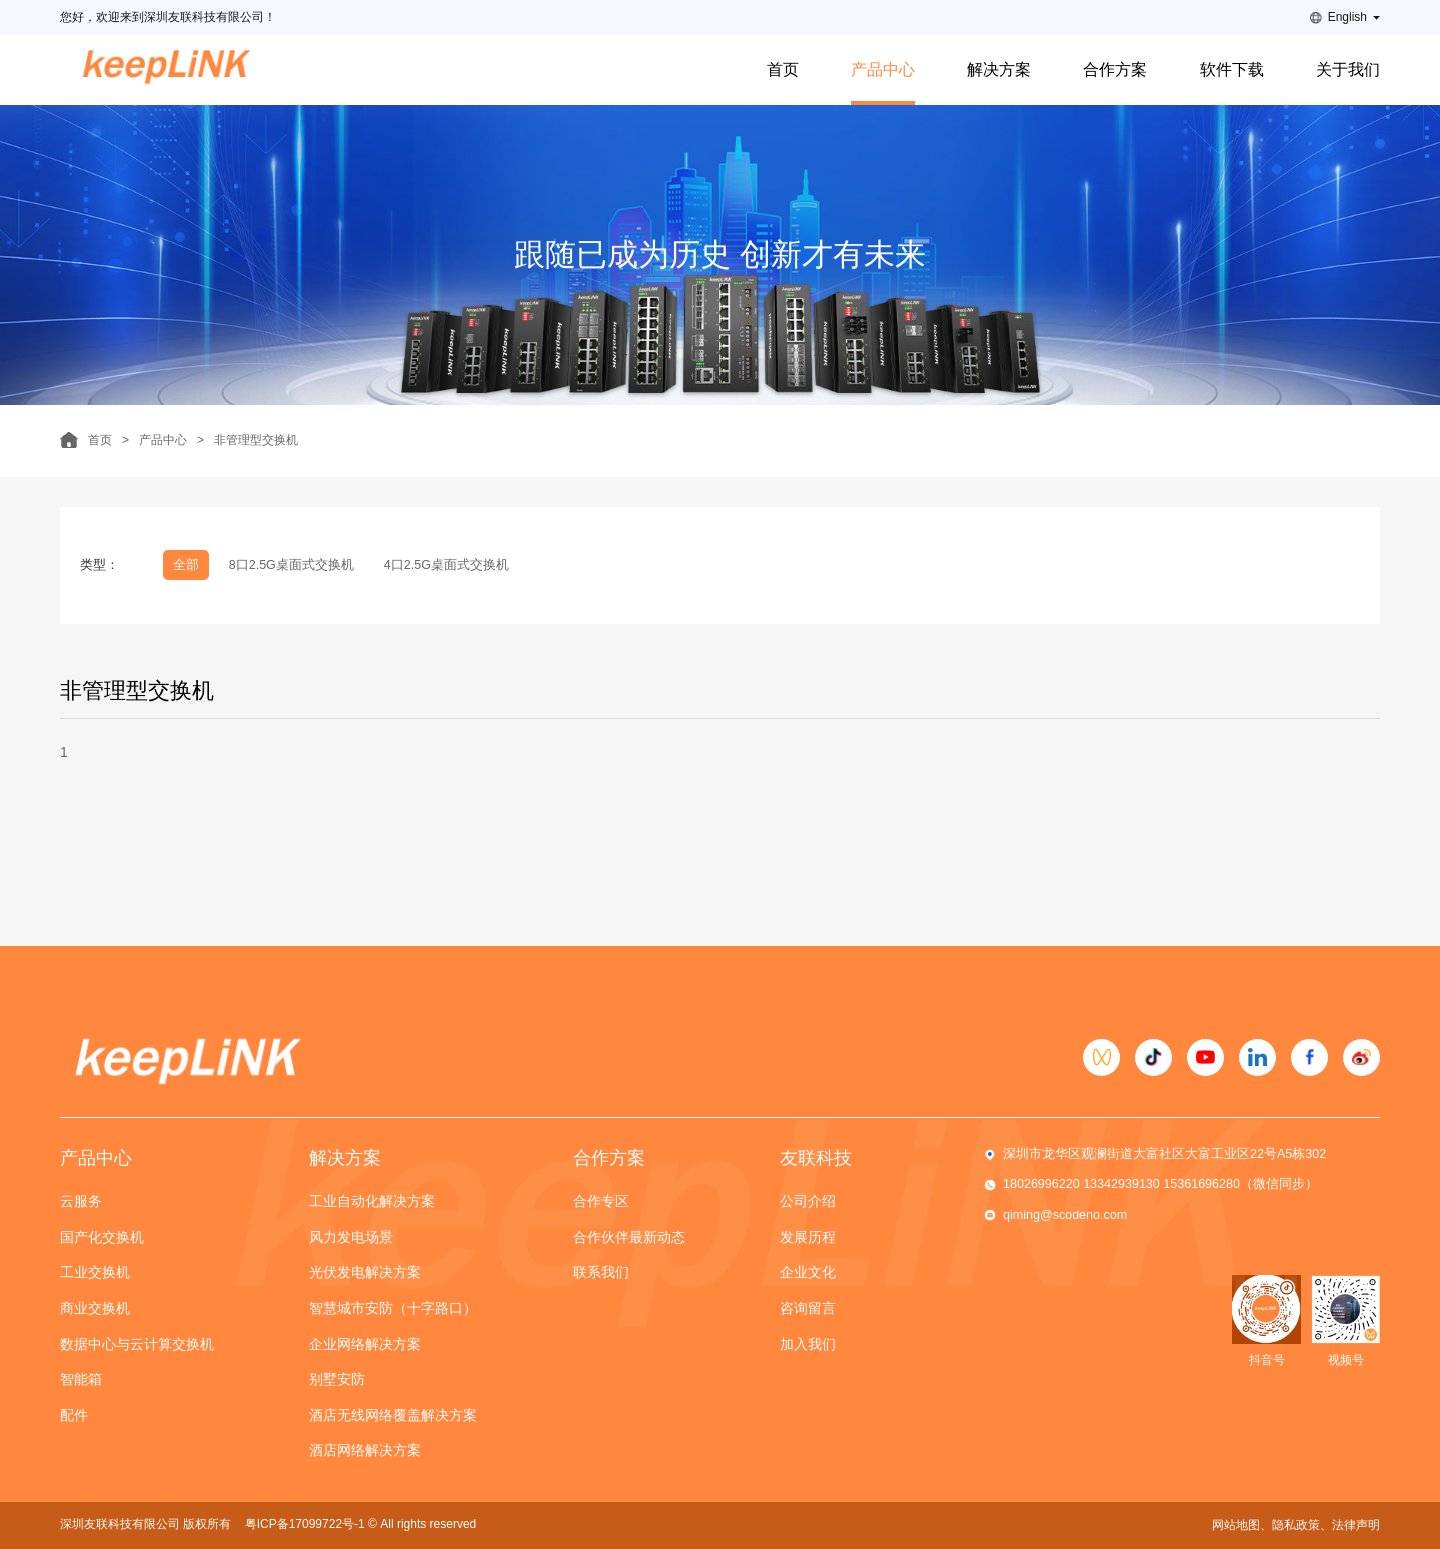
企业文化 (808, 1272)
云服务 (81, 1201)
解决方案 (999, 69)
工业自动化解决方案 (372, 1201)
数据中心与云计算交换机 (137, 1344)
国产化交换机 (102, 1237)
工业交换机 (95, 1272)
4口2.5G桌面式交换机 (446, 565)
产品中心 (883, 69)
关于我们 (1348, 69)
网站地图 (1236, 1525)
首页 (783, 69)
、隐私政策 (1290, 1525)
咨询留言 (808, 1308)
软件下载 (1232, 69)
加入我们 (808, 1344)
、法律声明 (1350, 1525)
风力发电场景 (351, 1237)
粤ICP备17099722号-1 (305, 1524)
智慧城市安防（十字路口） (393, 1308)
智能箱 (81, 1379)
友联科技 (816, 1158)
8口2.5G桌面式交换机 (291, 565)
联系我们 (601, 1272)
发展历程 (808, 1237)
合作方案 (1115, 69)
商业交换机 (95, 1308)
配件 (74, 1415)
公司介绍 (808, 1201)
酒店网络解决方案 (365, 1450)
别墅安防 (337, 1379)
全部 (186, 565)
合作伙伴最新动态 (629, 1237)
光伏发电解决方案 (365, 1272)
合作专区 (601, 1201)
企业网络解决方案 (365, 1344)
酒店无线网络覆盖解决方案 (393, 1415)
